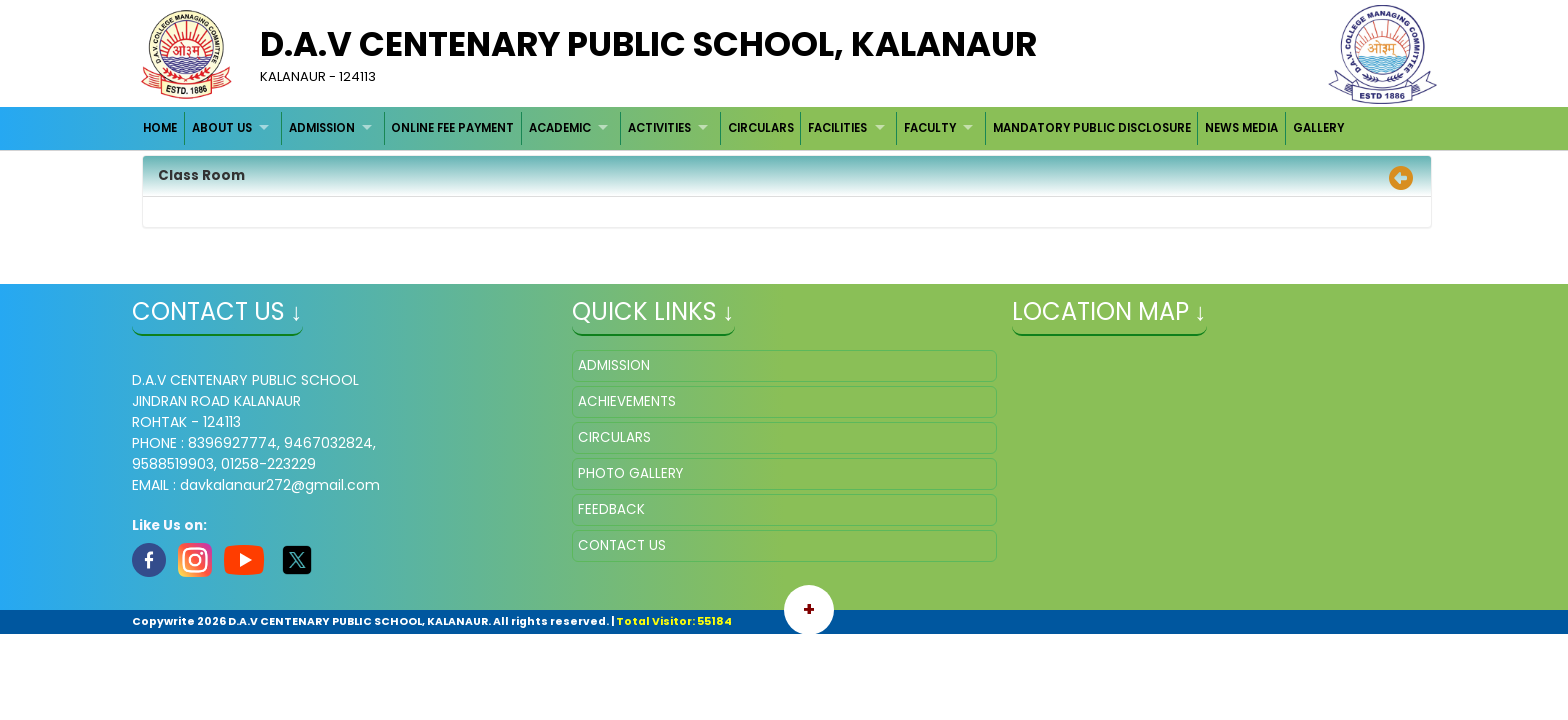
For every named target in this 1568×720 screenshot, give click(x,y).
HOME (160, 128)
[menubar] (744, 128)
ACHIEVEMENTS (627, 401)
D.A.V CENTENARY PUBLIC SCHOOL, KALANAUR (648, 44)
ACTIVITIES (659, 128)
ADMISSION (322, 128)
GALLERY (1318, 128)
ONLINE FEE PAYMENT (452, 128)
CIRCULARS (761, 128)
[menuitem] (161, 128)
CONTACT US (622, 545)
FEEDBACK (611, 509)
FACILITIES (837, 128)
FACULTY (930, 128)
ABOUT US (222, 128)
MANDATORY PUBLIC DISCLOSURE (1092, 128)
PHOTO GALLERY (630, 473)
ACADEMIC (560, 128)
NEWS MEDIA (1241, 128)
